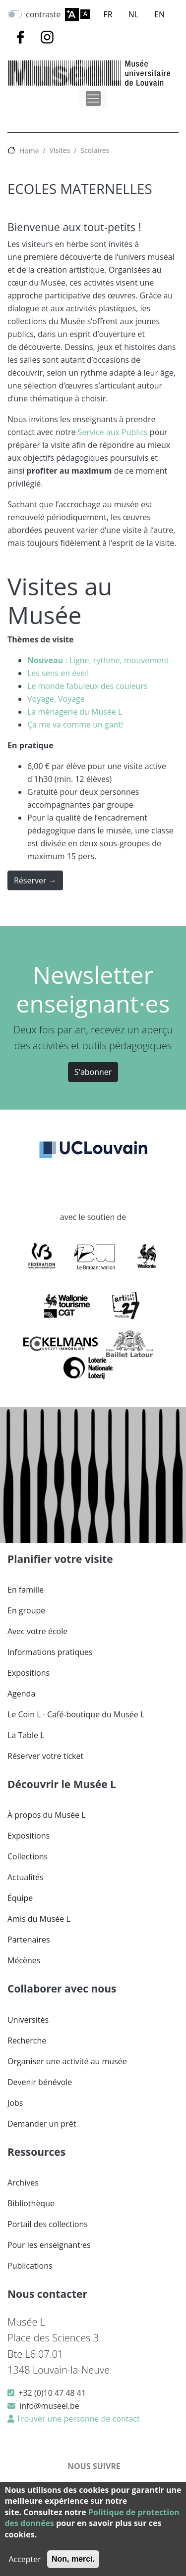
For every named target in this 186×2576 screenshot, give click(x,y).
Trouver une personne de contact (77, 2418)
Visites (60, 150)
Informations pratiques (50, 1652)
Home (29, 150)
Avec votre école (37, 1631)
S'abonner (93, 1072)
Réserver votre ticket (45, 1755)
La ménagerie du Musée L (74, 711)
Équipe (20, 1898)
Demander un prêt (41, 2123)
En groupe (26, 1610)
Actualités (25, 1877)
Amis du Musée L (38, 1918)
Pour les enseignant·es (49, 2244)
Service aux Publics (113, 432)
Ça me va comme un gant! (75, 724)
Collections (27, 1856)
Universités (28, 2019)
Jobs (15, 2102)
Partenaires (28, 1939)
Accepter (24, 2559)
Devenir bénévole (39, 2082)
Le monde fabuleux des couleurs (87, 685)
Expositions (28, 1672)
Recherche (26, 2040)
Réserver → (35, 880)
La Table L (25, 1735)
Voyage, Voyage (56, 698)
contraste (43, 14)
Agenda (21, 1693)
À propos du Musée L (46, 1814)
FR (108, 14)
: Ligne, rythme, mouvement (98, 660)
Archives (23, 2182)
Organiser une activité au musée (67, 2061)
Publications (30, 2265)
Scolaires (94, 150)
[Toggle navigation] (93, 98)
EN (159, 14)
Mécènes (23, 1960)
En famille (25, 1589)
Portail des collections (47, 2224)
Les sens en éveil (58, 673)
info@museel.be (49, 2405)
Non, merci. (73, 2559)
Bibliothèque (31, 2203)
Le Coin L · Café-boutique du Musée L (75, 1714)
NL (133, 14)
